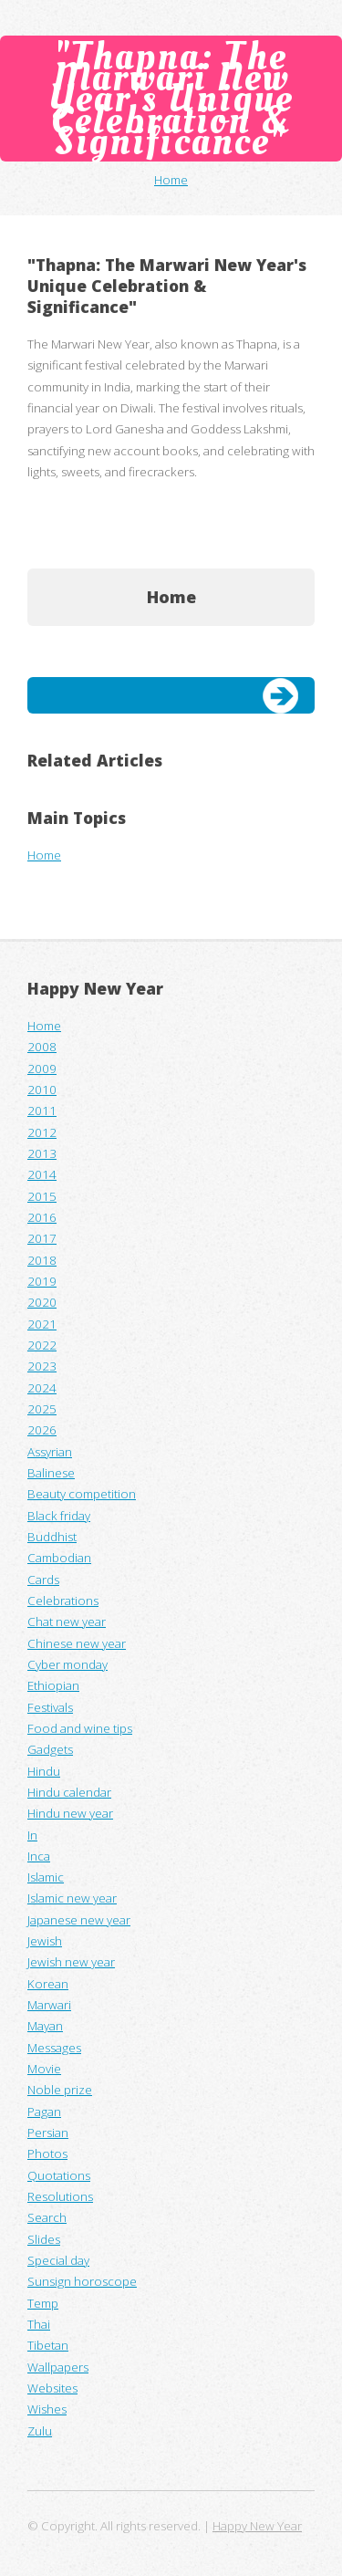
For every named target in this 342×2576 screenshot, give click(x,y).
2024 (42, 1388)
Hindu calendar (69, 1792)
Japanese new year (78, 1920)
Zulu (39, 2431)
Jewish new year (71, 1962)
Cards (43, 1579)
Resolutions (60, 2196)
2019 (42, 1281)
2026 (42, 1430)
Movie (44, 2068)
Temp (42, 2303)
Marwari (49, 2005)
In (32, 1835)
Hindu (43, 1771)
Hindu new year (70, 1813)
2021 (42, 1324)
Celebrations (62, 1600)
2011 (42, 1110)
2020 (42, 1302)
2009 (42, 1068)
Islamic (45, 1877)
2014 (42, 1174)
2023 (42, 1366)
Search (47, 2217)
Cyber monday (67, 1664)
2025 (42, 1409)
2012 (42, 1132)
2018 (42, 1260)
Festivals (50, 1707)
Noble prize (59, 2089)
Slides (43, 2239)
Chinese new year (76, 1643)
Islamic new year (72, 1898)
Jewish (44, 1941)
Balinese (51, 1473)
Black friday (58, 1515)
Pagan (44, 2111)
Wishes (47, 2409)
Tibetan (47, 2345)
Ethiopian (53, 1685)
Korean (47, 1984)
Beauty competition (81, 1494)
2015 (42, 1196)
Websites (52, 2388)
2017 (42, 1238)
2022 (42, 1345)
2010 (42, 1089)
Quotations (58, 2175)
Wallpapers (57, 2367)
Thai (38, 2324)
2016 (42, 1217)
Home (171, 180)
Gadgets (50, 1749)
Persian (47, 2132)
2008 (42, 1046)
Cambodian (59, 1557)
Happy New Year (95, 988)
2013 (42, 1153)
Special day (58, 2260)
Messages (54, 2047)
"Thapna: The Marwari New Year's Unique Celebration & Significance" (171, 98)
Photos (47, 2153)
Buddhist (52, 1536)
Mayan (45, 2026)
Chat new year (66, 1621)
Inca (38, 1856)
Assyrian (49, 1452)
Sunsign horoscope (82, 2281)
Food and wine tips (79, 1728)
